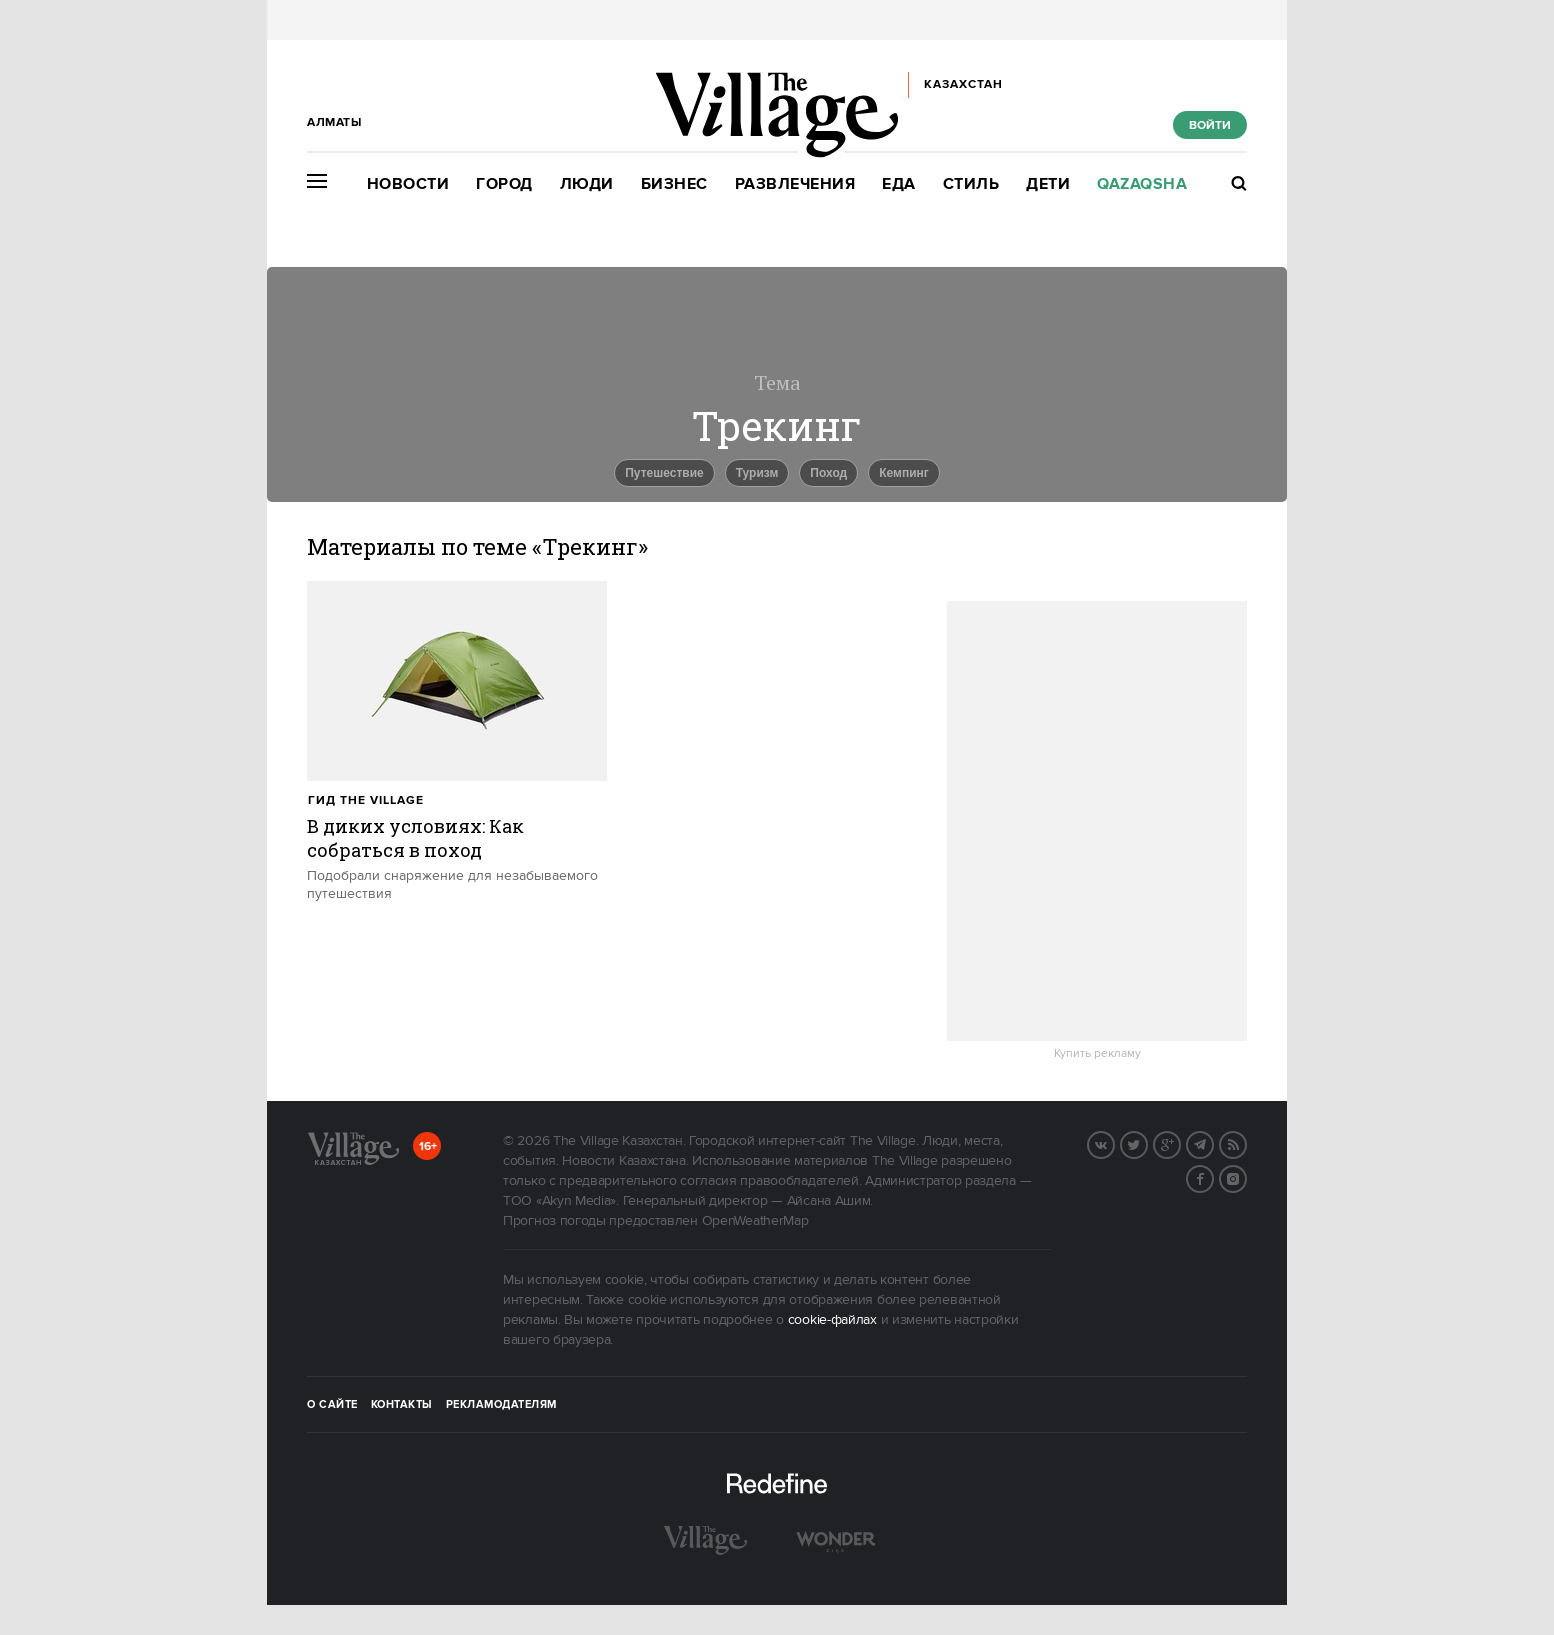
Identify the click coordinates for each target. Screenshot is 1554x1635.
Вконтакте (1114, 1143)
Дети (1048, 184)
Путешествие (664, 473)
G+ (1180, 1143)
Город (504, 184)
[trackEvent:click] (457, 742)
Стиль (971, 184)
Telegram (1213, 1143)
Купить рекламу (1097, 1054)
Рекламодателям (501, 1405)
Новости (408, 184)
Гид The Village (366, 800)
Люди (587, 184)
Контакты (402, 1405)
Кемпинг (904, 473)
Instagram (1246, 1177)
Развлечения (795, 184)
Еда (899, 184)
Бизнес (674, 184)
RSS (1246, 1143)
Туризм (757, 473)
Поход (828, 473)
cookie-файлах (832, 1320)
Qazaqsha (1142, 184)
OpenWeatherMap (755, 1221)
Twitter (1147, 1143)
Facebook (1213, 1177)
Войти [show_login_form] (1210, 125)
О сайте (332, 1405)
